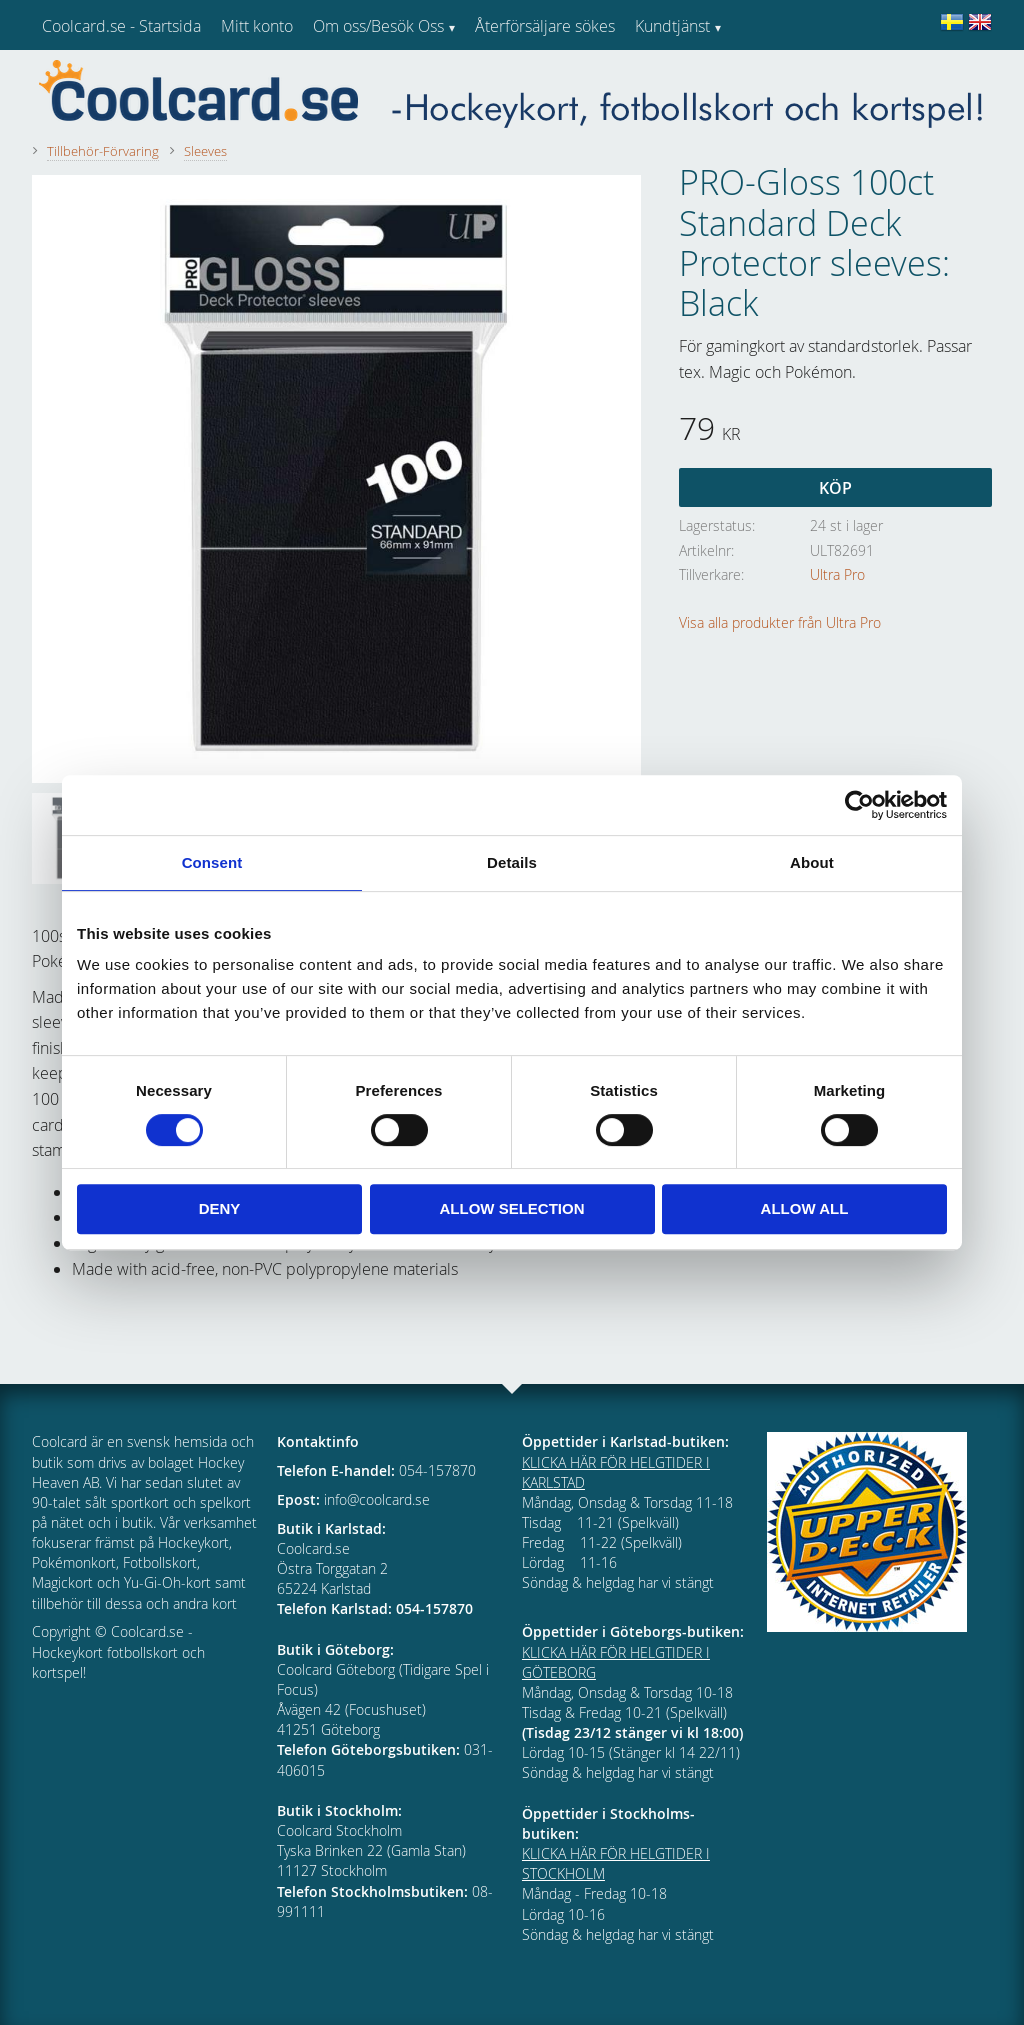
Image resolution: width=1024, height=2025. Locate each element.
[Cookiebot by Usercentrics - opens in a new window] (859, 805)
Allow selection (512, 1208)
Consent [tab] (212, 862)
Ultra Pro (837, 574)
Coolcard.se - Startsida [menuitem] (121, 26)
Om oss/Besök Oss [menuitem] (378, 26)
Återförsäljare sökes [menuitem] (545, 26)
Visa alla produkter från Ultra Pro (780, 622)
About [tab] (812, 862)
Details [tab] (512, 862)
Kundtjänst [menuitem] (672, 26)
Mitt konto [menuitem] (257, 26)
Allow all (805, 1208)
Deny (220, 1208)
